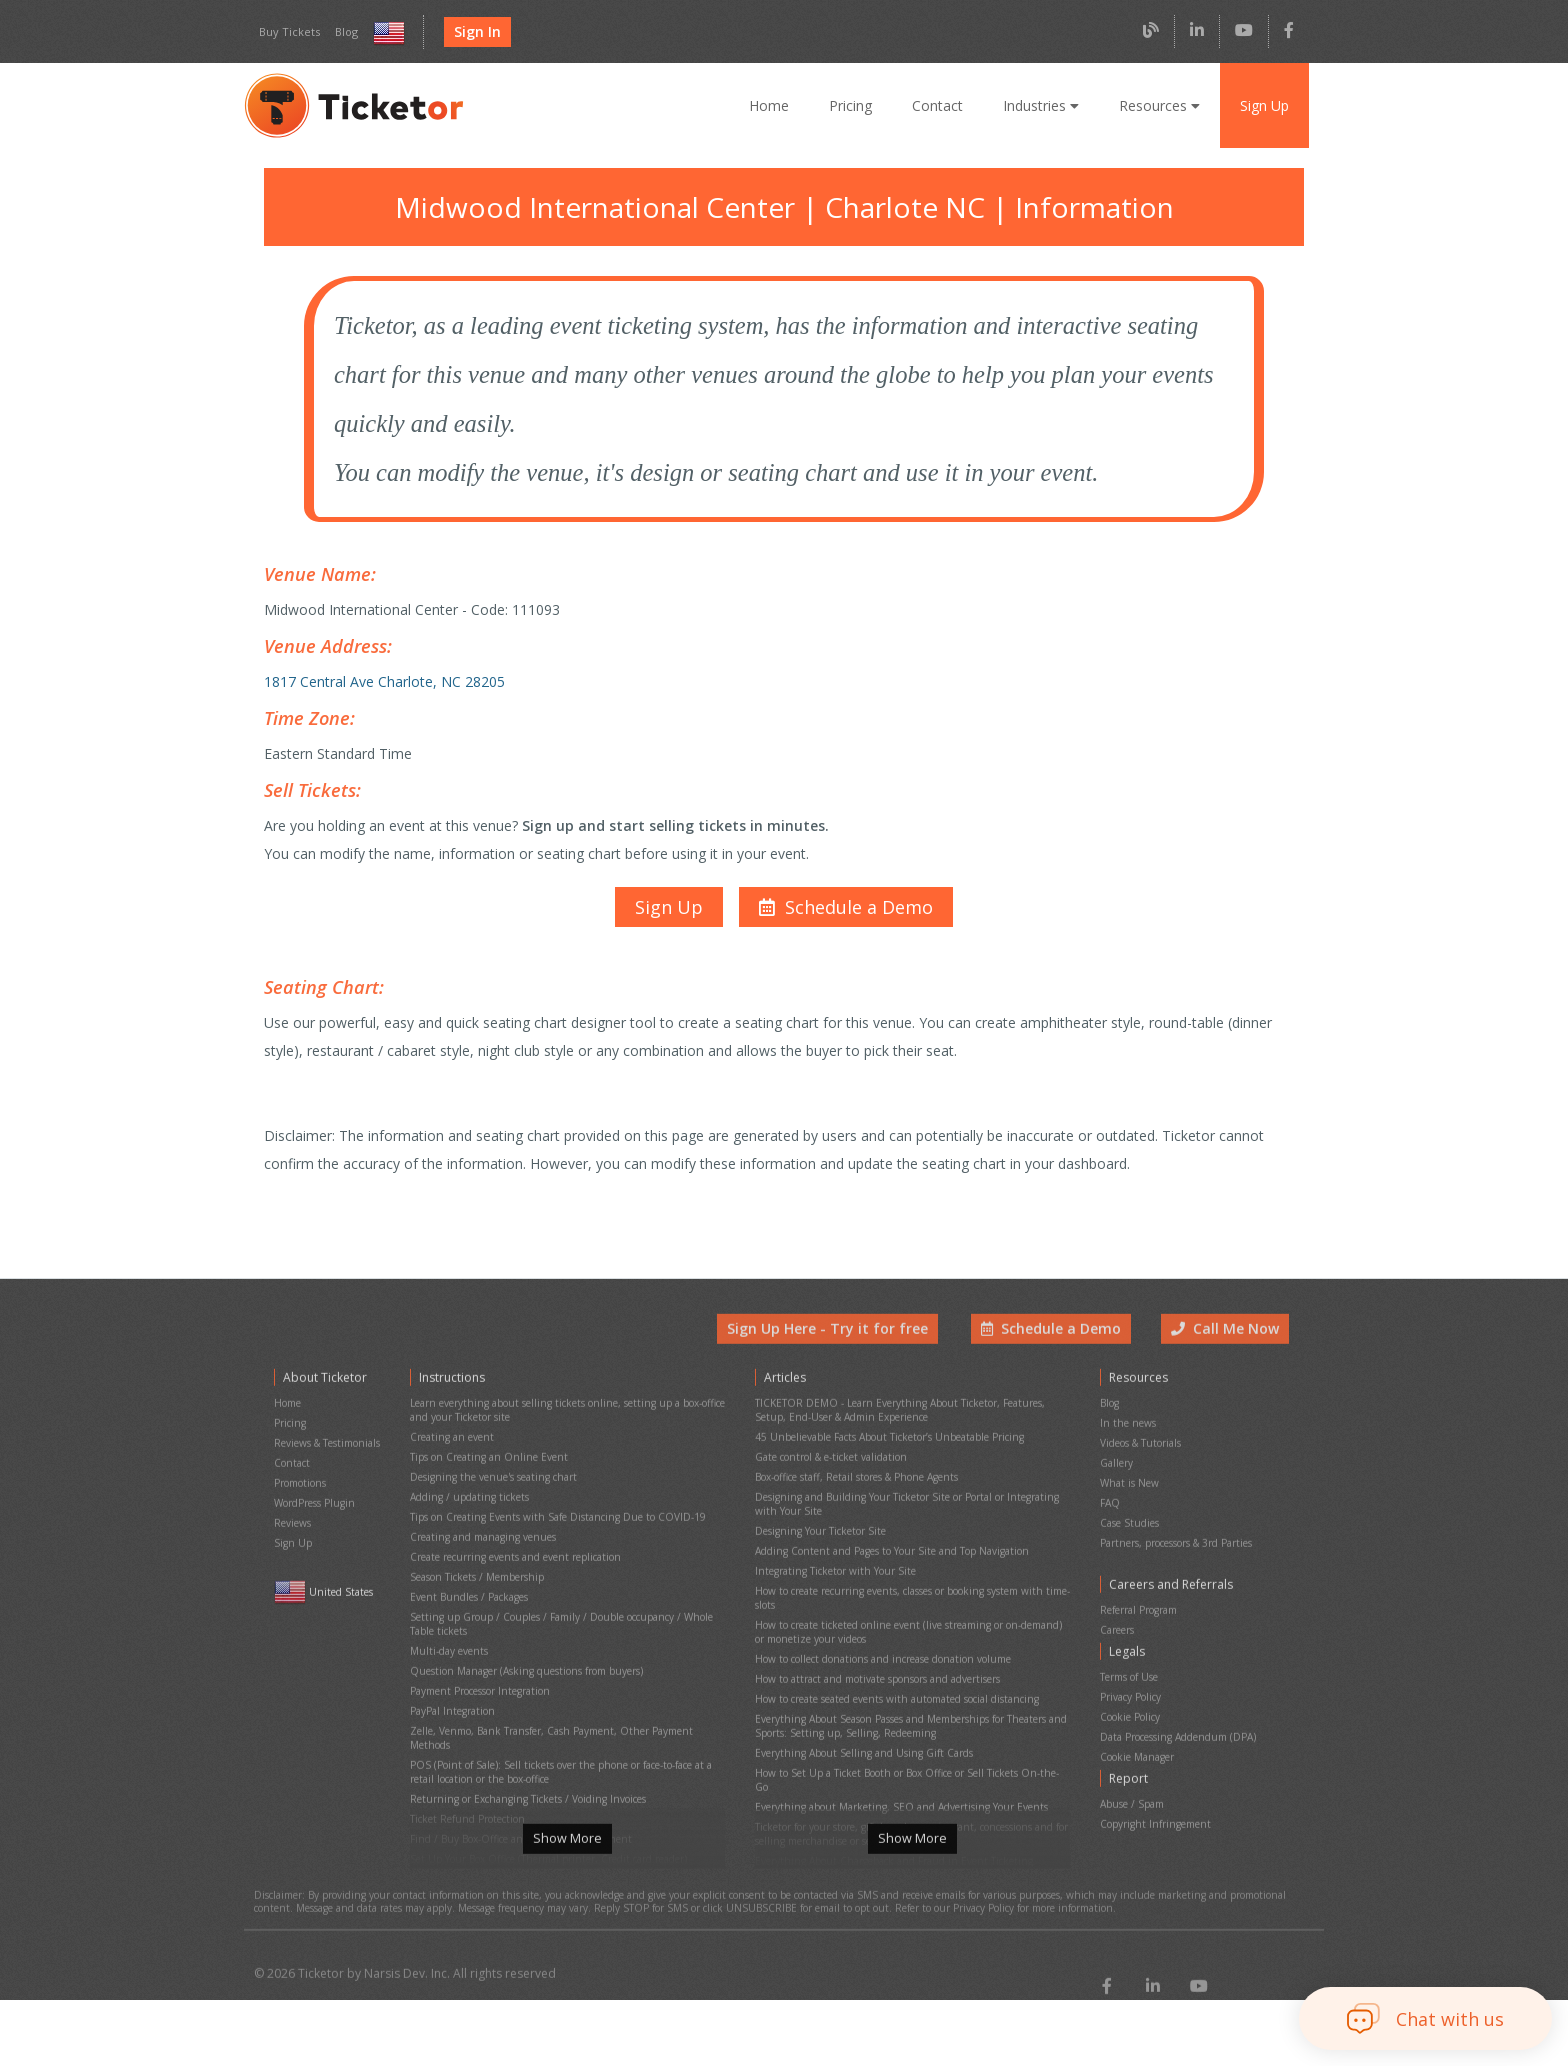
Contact (942, 105)
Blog (341, 32)
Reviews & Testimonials (327, 1455)
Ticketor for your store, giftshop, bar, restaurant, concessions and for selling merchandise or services (907, 1771)
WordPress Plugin (314, 1506)
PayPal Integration (451, 1681)
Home (775, 105)
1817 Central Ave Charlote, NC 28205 (381, 670)
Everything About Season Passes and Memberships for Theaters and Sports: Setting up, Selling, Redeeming (909, 1692)
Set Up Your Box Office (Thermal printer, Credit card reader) (543, 1794)
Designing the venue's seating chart (489, 1483)
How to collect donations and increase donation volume (878, 1635)
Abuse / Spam (1131, 1768)
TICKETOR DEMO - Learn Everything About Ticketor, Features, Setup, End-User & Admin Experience (896, 1427)
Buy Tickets (287, 32)
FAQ (1110, 1506)
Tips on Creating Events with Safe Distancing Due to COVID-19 (551, 1517)
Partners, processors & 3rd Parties (1177, 1540)
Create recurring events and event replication (510, 1551)
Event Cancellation (452, 1828)
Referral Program (1138, 1601)
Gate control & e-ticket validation (827, 1466)
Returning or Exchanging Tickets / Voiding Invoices (523, 1743)
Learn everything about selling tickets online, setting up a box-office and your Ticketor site (560, 1427)
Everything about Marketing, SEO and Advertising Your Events (894, 1748)
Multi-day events (446, 1630)
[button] (843, 886)
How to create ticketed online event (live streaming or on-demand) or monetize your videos (908, 1613)
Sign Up (1264, 105)
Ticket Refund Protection (465, 1760)
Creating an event (450, 1449)
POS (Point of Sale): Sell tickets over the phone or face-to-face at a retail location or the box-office (559, 1721)
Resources (1159, 105)
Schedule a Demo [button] (1056, 1351)
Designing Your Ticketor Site (818, 1528)
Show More (567, 1862)
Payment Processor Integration (479, 1664)
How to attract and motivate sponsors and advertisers (874, 1652)
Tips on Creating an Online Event (484, 1466)
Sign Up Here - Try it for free (843, 1351)
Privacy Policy (1131, 1676)
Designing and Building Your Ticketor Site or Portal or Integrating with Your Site (909, 1506)
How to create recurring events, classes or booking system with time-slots (908, 1585)
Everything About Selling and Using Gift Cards (858, 1714)
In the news (1126, 1438)
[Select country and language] (384, 32)
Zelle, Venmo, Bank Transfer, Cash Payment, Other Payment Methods (566, 1698)
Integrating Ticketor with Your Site (830, 1562)
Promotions (299, 1489)
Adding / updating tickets (465, 1500)
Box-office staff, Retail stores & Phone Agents (856, 1483)
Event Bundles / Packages (469, 1585)
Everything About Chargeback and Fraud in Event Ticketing (887, 1793)
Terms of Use (1129, 1659)
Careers (1118, 1618)
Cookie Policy (1130, 1693)
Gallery (1116, 1472)
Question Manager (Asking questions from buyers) (522, 1647)
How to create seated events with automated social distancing (893, 1669)
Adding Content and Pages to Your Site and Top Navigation (887, 1545)
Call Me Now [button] (1227, 1351)
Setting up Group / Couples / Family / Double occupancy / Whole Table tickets (567, 1608)
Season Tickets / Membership (476, 1568)
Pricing (856, 105)
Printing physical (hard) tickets (477, 1811)
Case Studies (1130, 1523)
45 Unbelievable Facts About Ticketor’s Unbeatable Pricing (886, 1449)
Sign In (471, 32)
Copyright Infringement (1151, 1785)
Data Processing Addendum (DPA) (1177, 1710)
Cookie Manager (1137, 1727)
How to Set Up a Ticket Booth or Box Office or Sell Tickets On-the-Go (909, 1731)
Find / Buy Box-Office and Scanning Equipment (515, 1777)
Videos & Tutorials (1140, 1455)
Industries (1043, 105)
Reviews (293, 1523)
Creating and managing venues (480, 1534)
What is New (1128, 1489)
